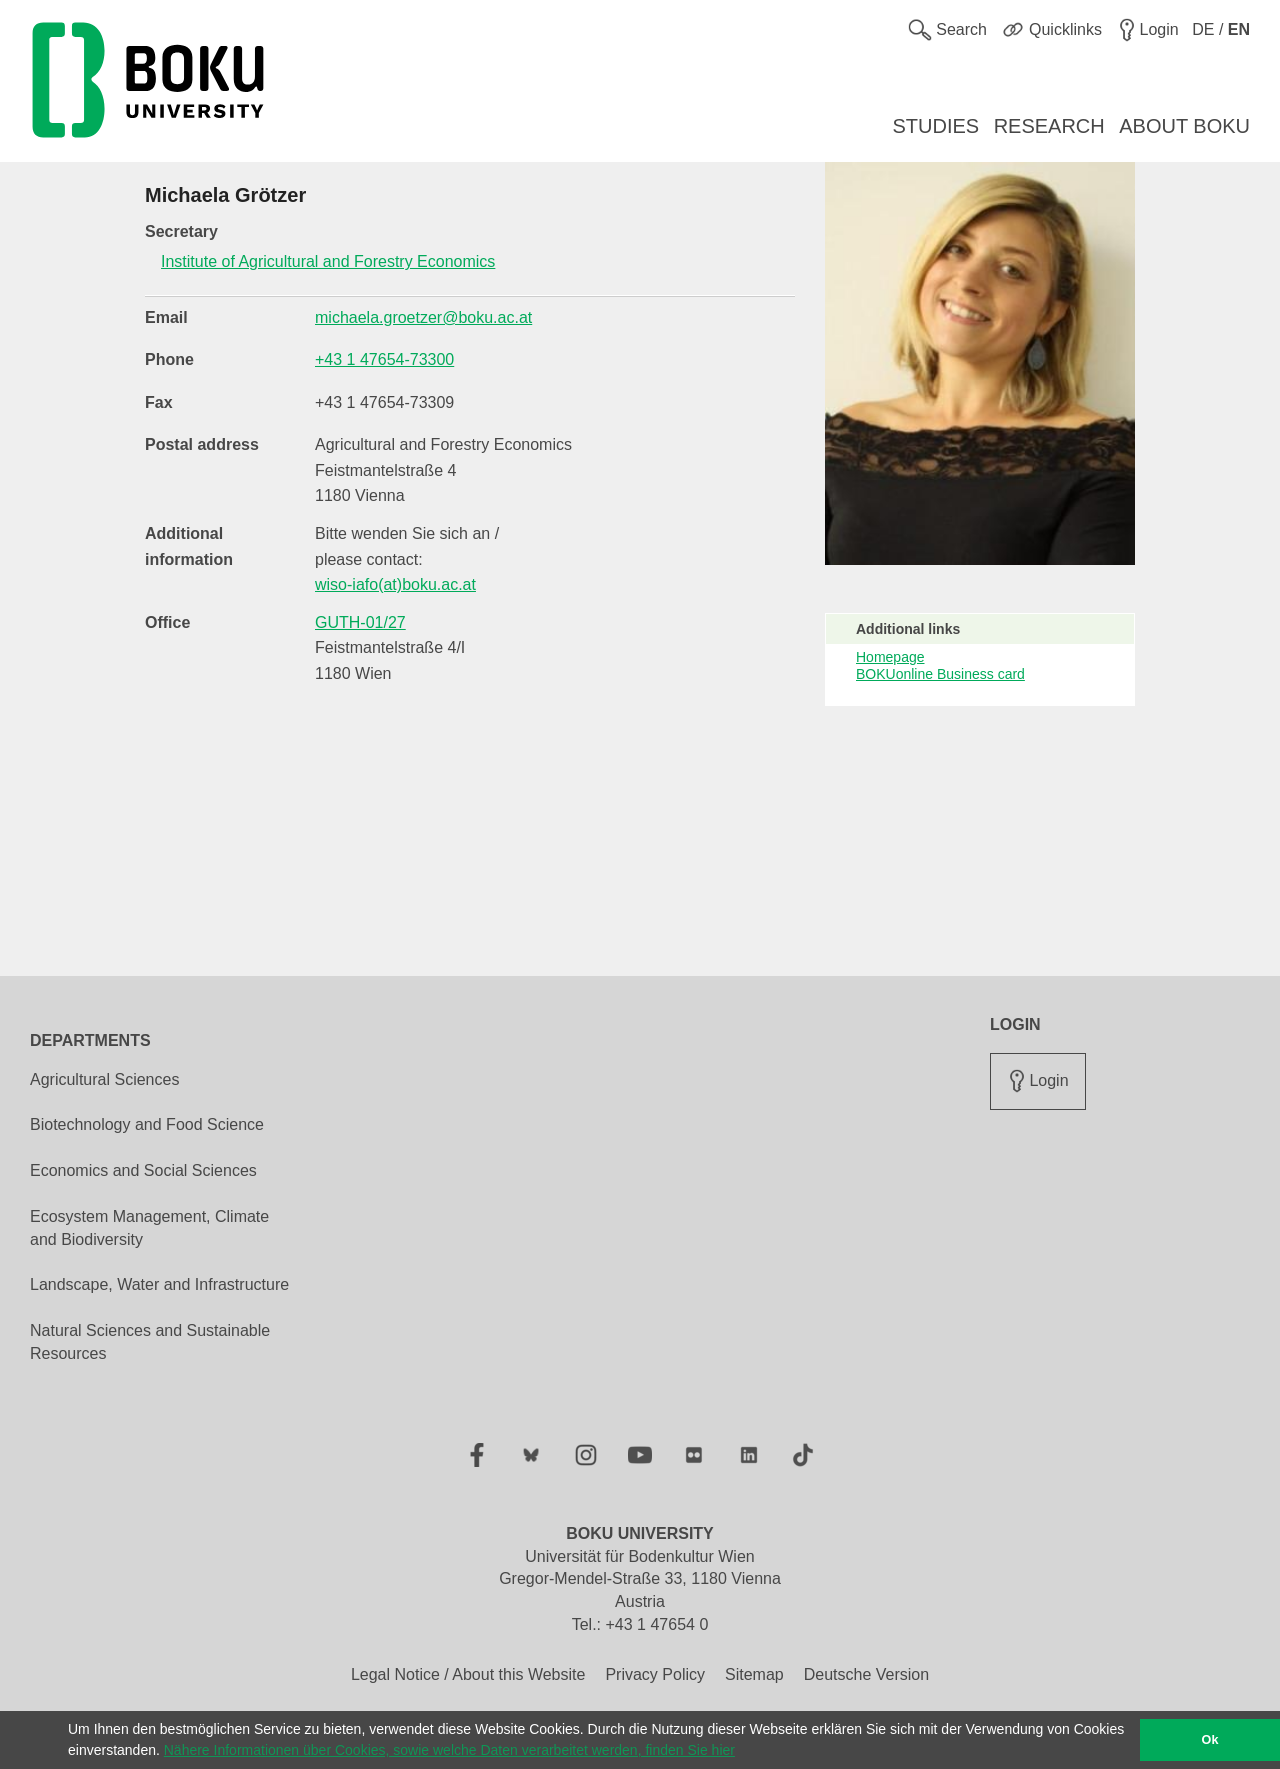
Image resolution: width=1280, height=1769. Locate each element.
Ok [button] (1210, 1740)
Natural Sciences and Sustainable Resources (150, 1342)
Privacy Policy (655, 1674)
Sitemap (754, 1674)
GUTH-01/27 (360, 622)
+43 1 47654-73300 (384, 359)
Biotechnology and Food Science (147, 1124)
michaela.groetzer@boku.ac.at (423, 317)
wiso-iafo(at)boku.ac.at (395, 584)
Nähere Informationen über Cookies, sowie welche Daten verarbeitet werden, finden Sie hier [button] (449, 1750)
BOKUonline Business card (940, 674)
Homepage (890, 657)
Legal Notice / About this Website (468, 1674)
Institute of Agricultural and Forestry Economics (328, 261)
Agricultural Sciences (104, 1079)
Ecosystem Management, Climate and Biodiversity (149, 1228)
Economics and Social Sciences (143, 1170)
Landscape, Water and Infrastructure (159, 1284)
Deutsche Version (866, 1674)
